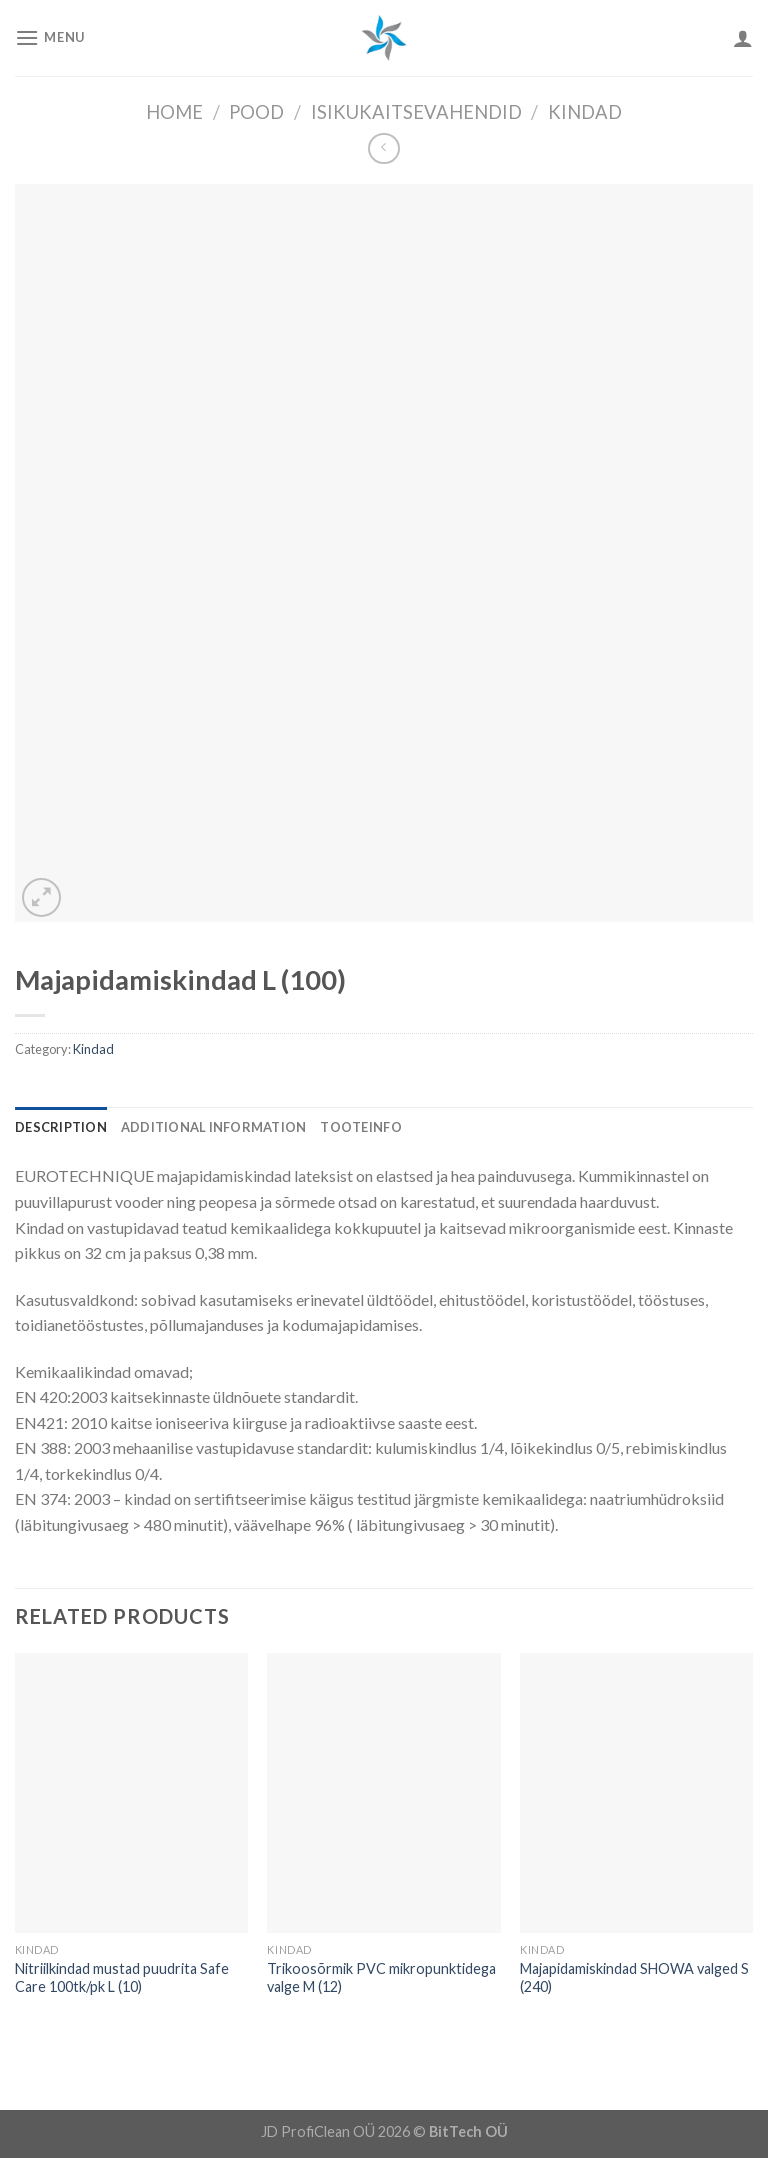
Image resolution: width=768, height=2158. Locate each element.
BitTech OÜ (468, 2131)
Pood (256, 112)
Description (61, 1127)
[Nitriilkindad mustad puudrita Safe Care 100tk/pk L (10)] (131, 1792)
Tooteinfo (360, 1127)
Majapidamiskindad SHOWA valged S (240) (634, 1978)
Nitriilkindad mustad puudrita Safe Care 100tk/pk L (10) (122, 1978)
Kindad (585, 112)
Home (174, 112)
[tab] (61, 1127)
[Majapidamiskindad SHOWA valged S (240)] (636, 1792)
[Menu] (50, 37)
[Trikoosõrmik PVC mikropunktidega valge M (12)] (383, 1792)
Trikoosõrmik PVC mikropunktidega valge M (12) (381, 1978)
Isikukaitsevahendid (416, 112)
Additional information (214, 1127)
